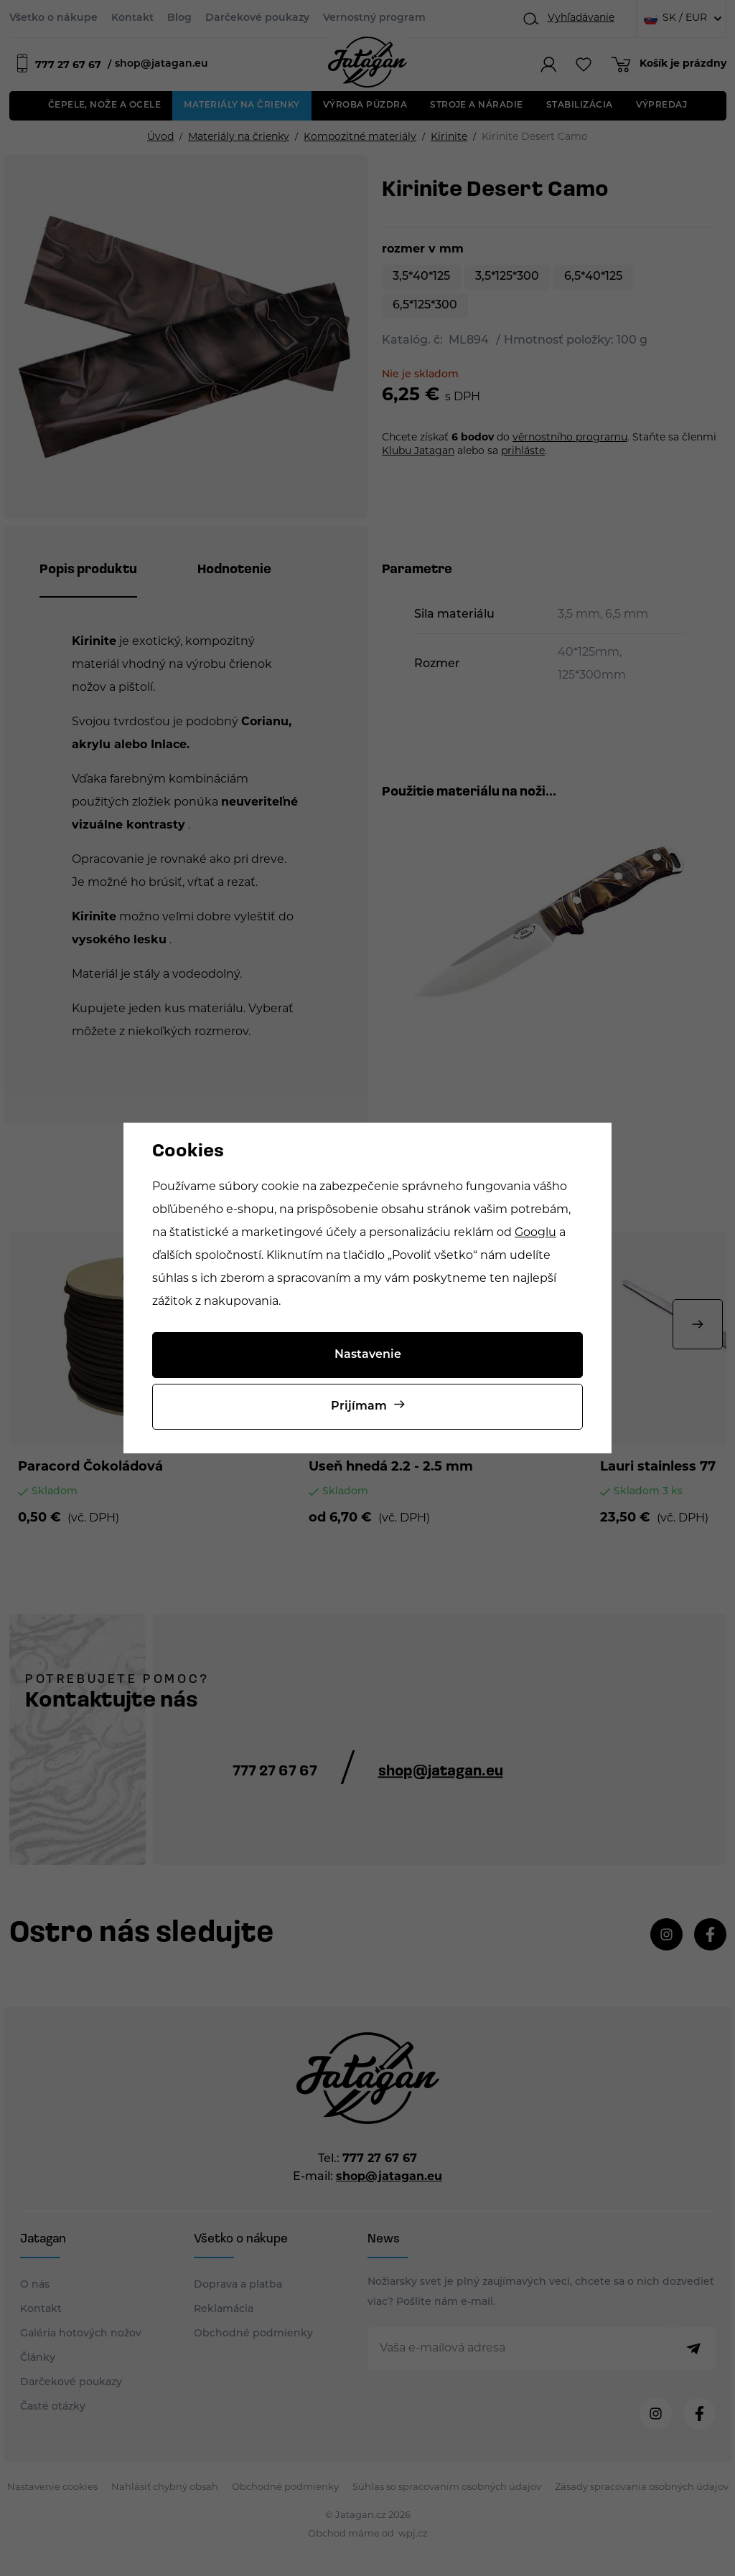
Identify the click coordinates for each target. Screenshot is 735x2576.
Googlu (535, 1233)
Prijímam (359, 1406)
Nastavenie (367, 1355)
